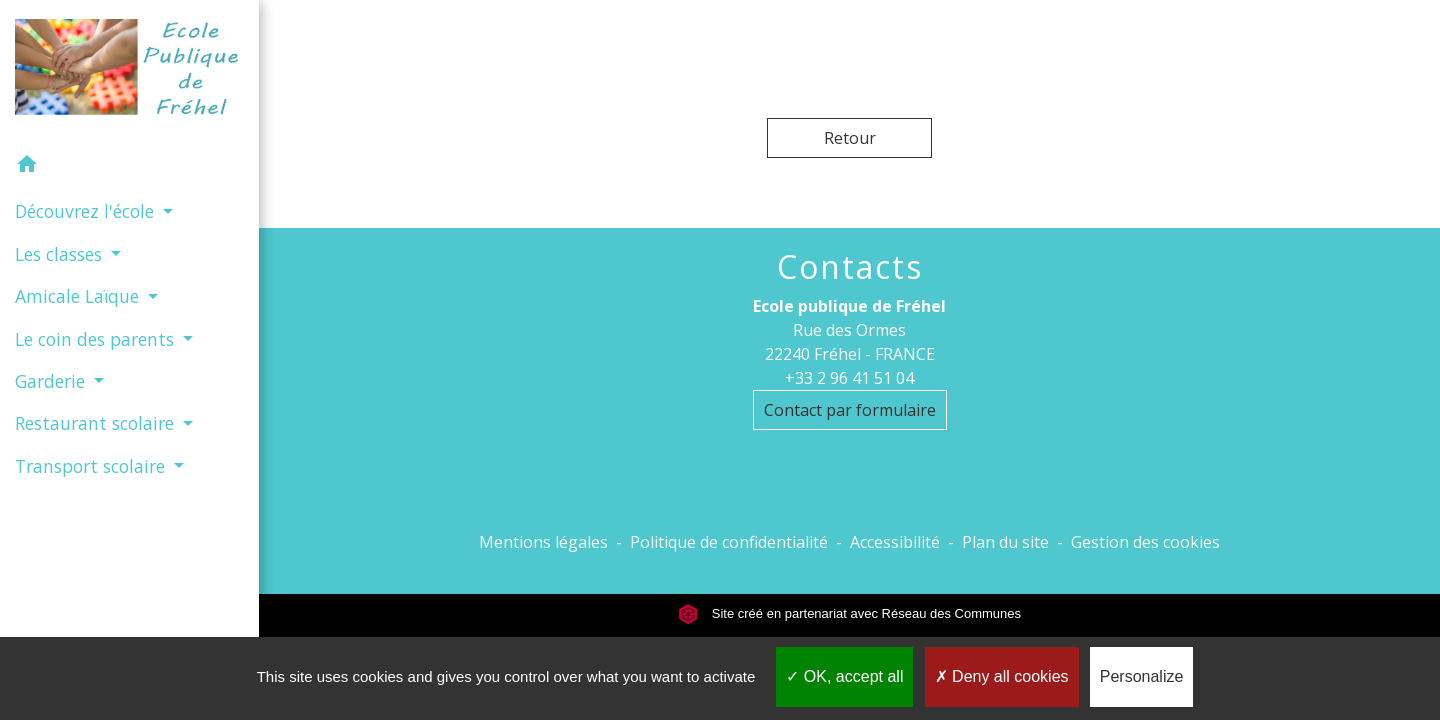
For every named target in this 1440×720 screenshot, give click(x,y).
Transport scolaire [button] (92, 466)
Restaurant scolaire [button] (97, 423)
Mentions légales (543, 542)
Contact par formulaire (850, 410)
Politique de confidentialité (729, 542)
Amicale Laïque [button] (79, 296)
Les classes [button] (61, 254)
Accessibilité (895, 542)
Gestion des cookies (1145, 542)
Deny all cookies (1002, 676)
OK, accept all (844, 676)
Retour (850, 138)
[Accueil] (129, 71)
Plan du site (1005, 542)
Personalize (1142, 676)
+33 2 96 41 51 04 (849, 378)
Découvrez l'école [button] (87, 211)
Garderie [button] (52, 381)
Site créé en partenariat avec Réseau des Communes (849, 613)
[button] (129, 167)
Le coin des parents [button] (97, 339)
